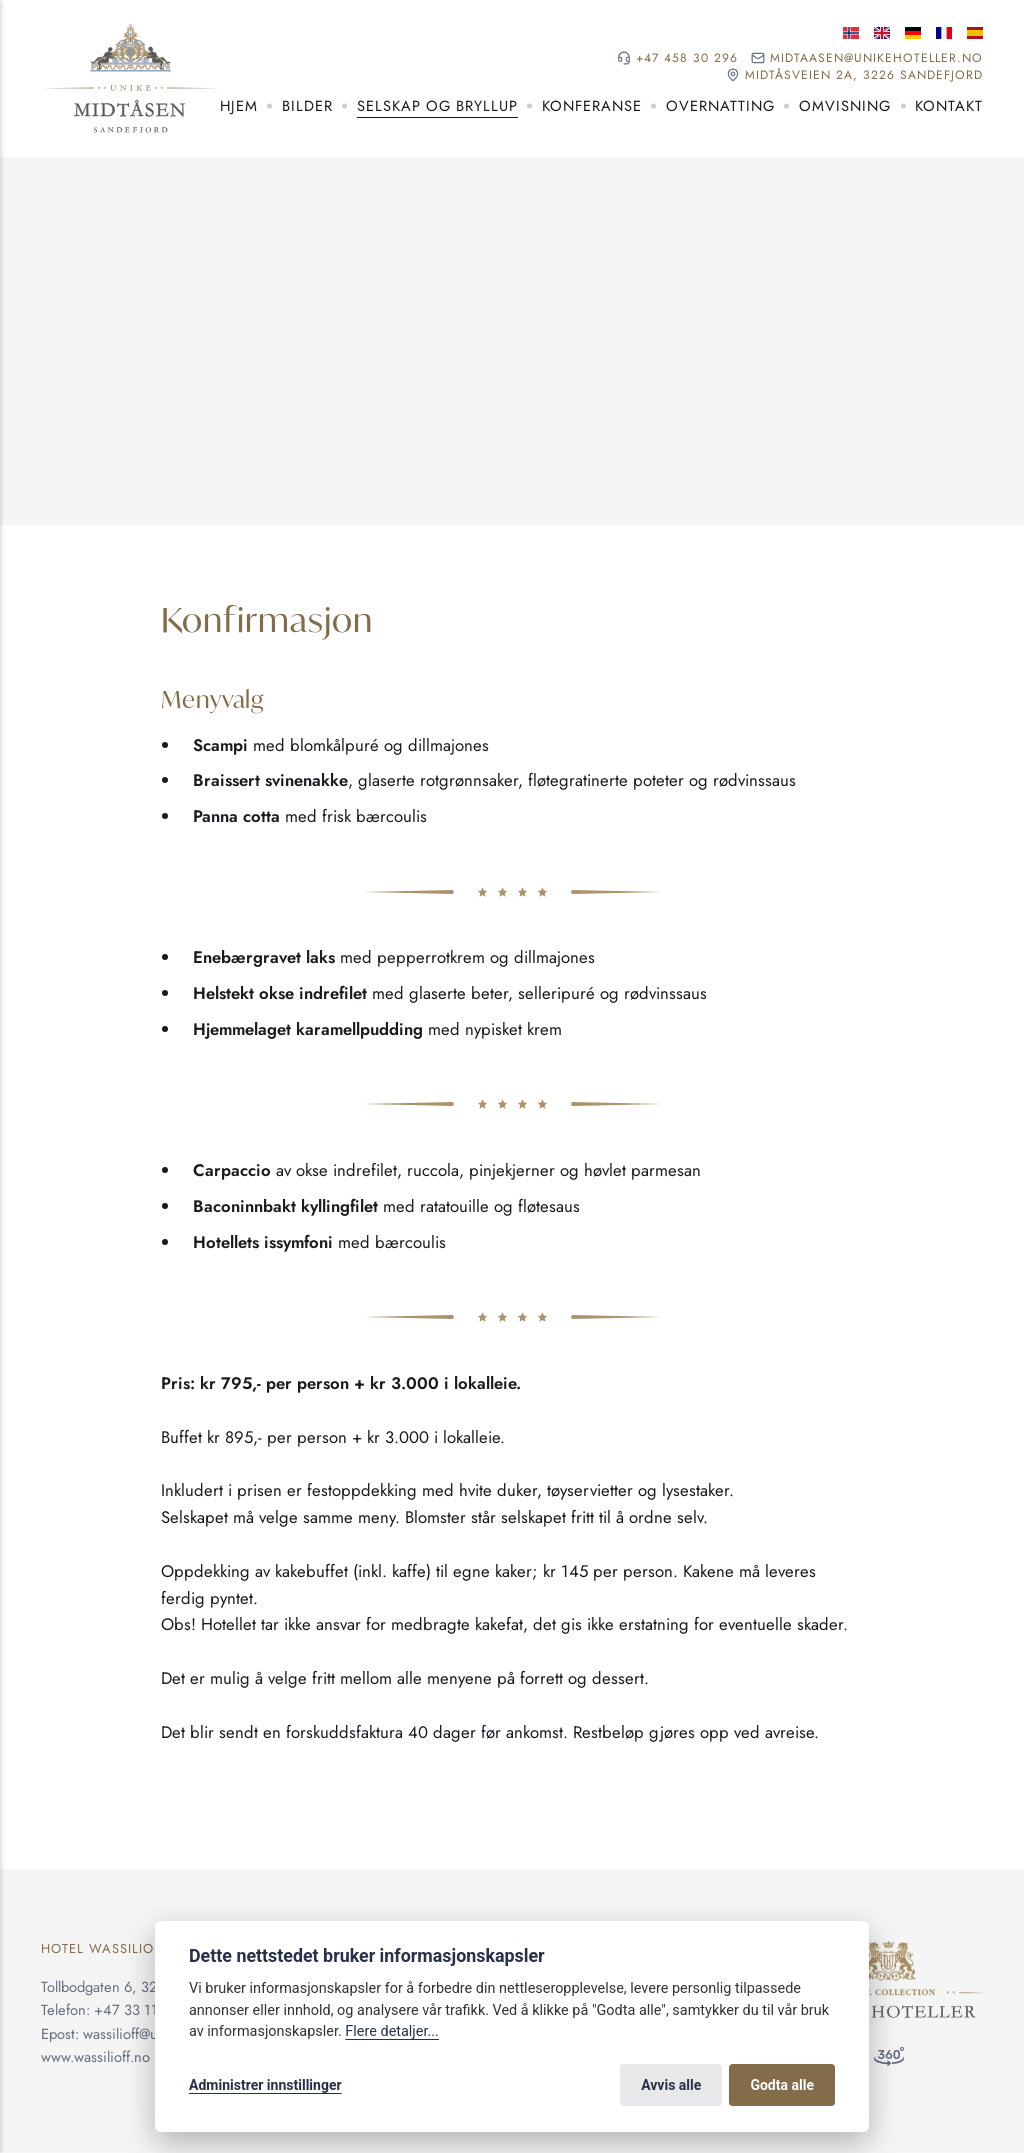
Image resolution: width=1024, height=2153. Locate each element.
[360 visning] (889, 2061)
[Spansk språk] (975, 33)
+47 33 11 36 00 (147, 2010)
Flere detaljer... (392, 2031)
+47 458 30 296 (687, 58)
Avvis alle (671, 2085)
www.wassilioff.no (95, 2057)
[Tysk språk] (913, 33)
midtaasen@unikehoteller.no (876, 58)
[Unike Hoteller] (888, 1952)
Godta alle (782, 2085)
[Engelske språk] (882, 33)
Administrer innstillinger (265, 2085)
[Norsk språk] (851, 33)
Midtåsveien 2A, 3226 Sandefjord (864, 75)
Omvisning (845, 106)
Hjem (239, 106)
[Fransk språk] (944, 33)
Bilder (307, 106)
